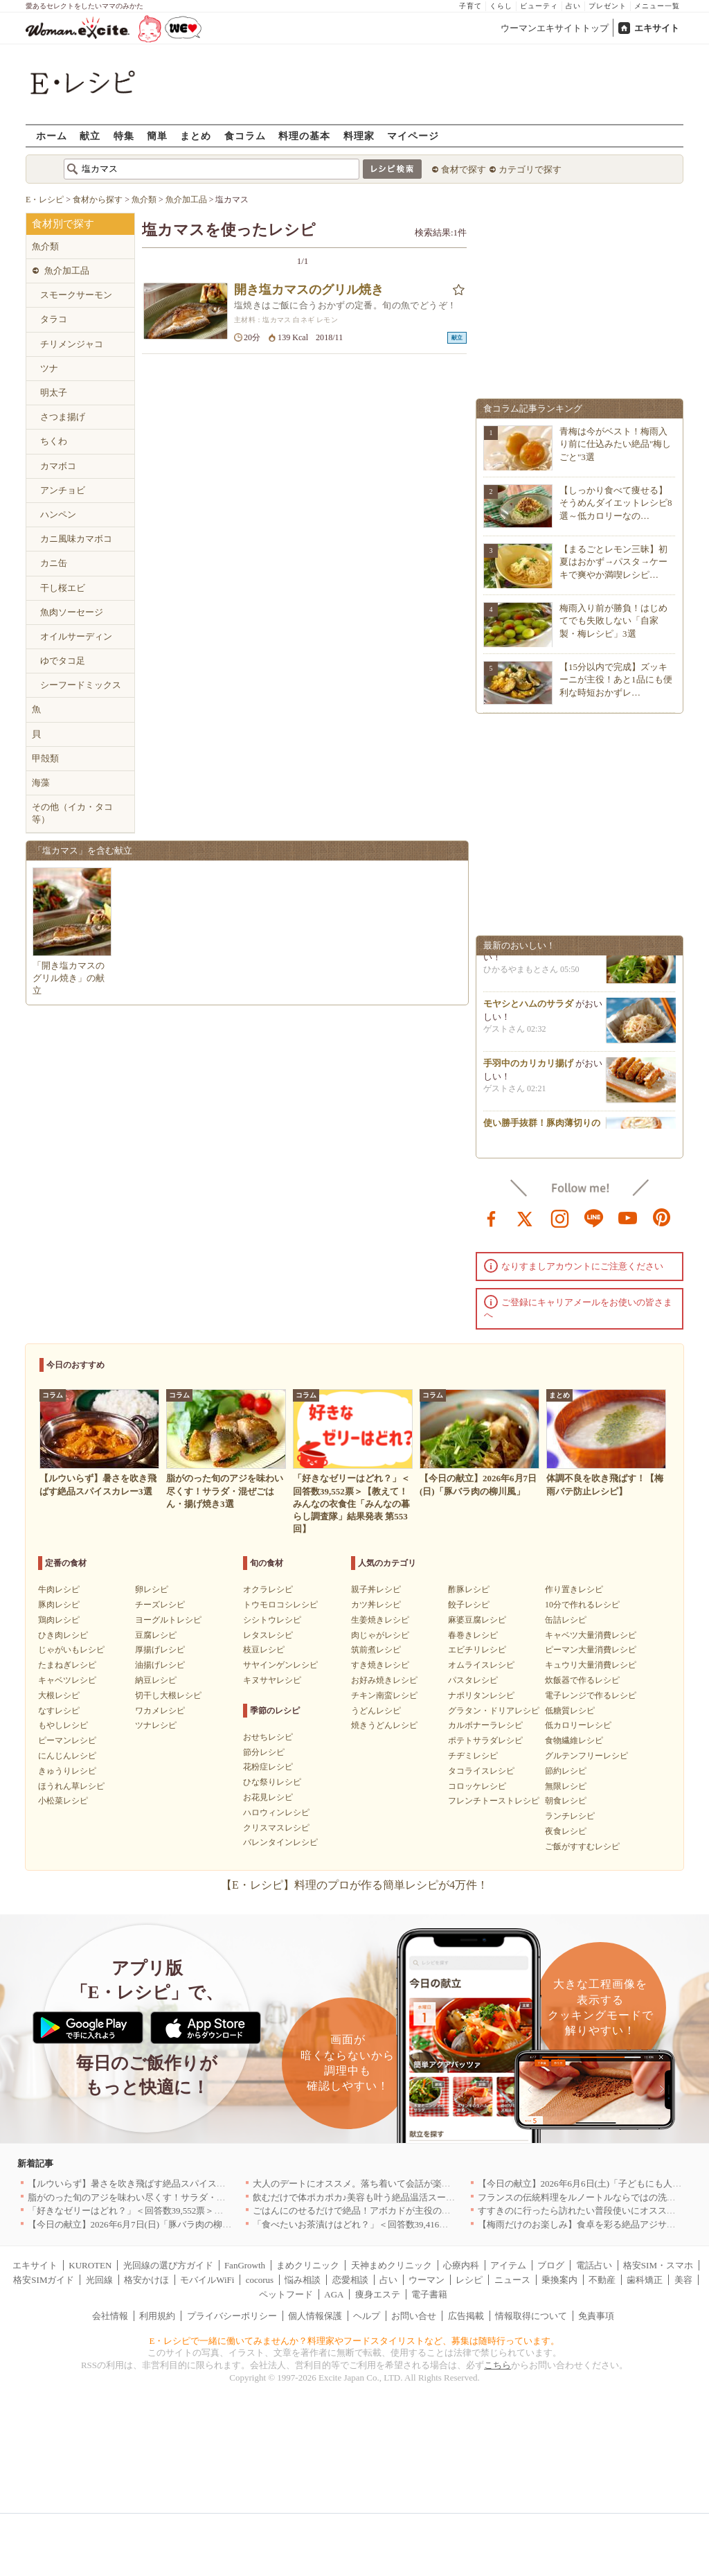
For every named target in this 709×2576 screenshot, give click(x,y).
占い (573, 6)
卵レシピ (151, 1589)
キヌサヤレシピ (272, 1680)
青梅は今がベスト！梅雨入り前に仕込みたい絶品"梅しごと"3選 (615, 443)
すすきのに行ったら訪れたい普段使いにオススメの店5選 (593, 2210)
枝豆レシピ (264, 1650)
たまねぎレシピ (67, 1665)
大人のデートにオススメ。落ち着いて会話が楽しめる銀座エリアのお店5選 (404, 2183)
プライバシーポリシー (232, 2316)
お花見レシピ (268, 1797)
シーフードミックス (80, 685)
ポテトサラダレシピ (485, 1740)
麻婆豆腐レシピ (477, 1620)
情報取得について (531, 2316)
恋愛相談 (350, 2280)
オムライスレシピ (481, 1665)
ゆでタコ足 (62, 660)
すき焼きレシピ (380, 1665)
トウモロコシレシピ (280, 1604)
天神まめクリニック (391, 2265)
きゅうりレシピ (67, 1771)
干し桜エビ (62, 588)
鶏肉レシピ (59, 1620)
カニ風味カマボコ (76, 538)
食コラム (245, 135)
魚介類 (45, 246)
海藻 (41, 782)
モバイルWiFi (207, 2280)
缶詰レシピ (565, 1620)
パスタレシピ (473, 1680)
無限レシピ (565, 1786)
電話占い (594, 2265)
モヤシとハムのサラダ (528, 1008)
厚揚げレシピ (160, 1650)
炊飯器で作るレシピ (582, 1680)
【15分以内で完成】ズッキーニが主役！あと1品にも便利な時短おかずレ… (615, 679)
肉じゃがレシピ (380, 1635)
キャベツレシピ (67, 1680)
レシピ (469, 2280)
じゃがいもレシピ (71, 1650)
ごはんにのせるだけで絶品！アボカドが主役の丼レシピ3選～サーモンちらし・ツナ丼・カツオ (444, 2210)
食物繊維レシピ (574, 1740)
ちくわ (53, 441)
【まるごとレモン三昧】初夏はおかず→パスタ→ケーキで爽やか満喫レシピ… (613, 561)
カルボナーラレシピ (485, 1725)
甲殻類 (45, 758)
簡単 (157, 135)
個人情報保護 (315, 2316)
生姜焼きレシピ (380, 1620)
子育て (470, 6)
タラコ (53, 319)
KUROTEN (90, 2265)
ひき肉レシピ (63, 1635)
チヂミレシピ (473, 1756)
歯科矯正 (645, 2280)
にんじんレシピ (67, 1756)
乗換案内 (559, 2280)
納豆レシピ (156, 1680)
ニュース (512, 2280)
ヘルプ (366, 2316)
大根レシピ (59, 1695)
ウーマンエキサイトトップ (555, 28)
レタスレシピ (268, 1635)
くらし (501, 6)
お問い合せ (413, 2316)
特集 (124, 135)
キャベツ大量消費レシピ (590, 1635)
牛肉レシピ (59, 1589)
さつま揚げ (62, 417)
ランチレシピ (570, 1816)
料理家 (359, 135)
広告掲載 (466, 2316)
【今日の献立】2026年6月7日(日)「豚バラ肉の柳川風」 (139, 2224)
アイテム (508, 2265)
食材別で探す (63, 223)
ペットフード (286, 2294)
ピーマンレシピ (67, 1740)
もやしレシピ (63, 1725)
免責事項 (596, 2316)
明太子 (53, 392)
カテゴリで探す (530, 169)
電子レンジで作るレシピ (590, 1695)
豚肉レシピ (59, 1604)
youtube (628, 1217)
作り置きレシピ (574, 1589)
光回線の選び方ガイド (168, 2265)
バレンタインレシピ (280, 1842)
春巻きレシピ (473, 1635)
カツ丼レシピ (376, 1604)
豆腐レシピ (156, 1635)
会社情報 (110, 2316)
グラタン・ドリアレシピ (493, 1710)
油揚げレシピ (160, 1665)
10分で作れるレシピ (582, 1604)
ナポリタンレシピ (481, 1695)
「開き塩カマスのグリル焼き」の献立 (69, 978)
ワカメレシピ (160, 1710)
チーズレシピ (160, 1604)
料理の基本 (304, 135)
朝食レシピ (565, 1801)
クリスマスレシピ (276, 1828)
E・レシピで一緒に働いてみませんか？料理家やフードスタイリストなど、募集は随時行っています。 (355, 2341)
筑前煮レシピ (376, 1650)
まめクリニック (307, 2265)
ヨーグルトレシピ (168, 1620)
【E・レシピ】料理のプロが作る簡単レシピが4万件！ (354, 1885)
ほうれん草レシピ (71, 1786)
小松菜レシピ (63, 1801)
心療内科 (461, 2265)
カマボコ (58, 466)
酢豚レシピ (469, 1589)
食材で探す (463, 169)
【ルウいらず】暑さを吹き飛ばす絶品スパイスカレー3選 (143, 2183)
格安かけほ (146, 2280)
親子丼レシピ (376, 1589)
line (594, 1217)
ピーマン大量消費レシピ (590, 1650)
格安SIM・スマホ (658, 2265)
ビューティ (539, 6)
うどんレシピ (376, 1710)
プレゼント (608, 6)
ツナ (49, 368)
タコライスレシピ (481, 1771)
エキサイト (656, 28)
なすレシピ (59, 1710)
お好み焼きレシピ (384, 1680)
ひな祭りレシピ (272, 1782)
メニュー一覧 (657, 6)
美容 (683, 2280)
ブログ (550, 2265)
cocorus (259, 2280)
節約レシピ (565, 1771)
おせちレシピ (268, 1737)
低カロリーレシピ (578, 1725)
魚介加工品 (66, 270)
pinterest (662, 1217)
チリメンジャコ (71, 344)
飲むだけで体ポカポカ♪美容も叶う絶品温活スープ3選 (361, 2197)
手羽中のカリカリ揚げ (528, 1068)
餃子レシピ (469, 1604)
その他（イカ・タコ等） (72, 813)
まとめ (195, 135)
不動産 (602, 2280)
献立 (90, 135)
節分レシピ (264, 1752)
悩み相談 (303, 2280)
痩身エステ (377, 2294)
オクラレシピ (268, 1589)
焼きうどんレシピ (384, 1725)
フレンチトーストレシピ (493, 1801)
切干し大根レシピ (168, 1695)
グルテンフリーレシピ (586, 1756)
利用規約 (157, 2316)
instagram (560, 1217)
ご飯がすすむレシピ (582, 1846)
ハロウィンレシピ (276, 1812)
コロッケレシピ (477, 1786)
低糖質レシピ (570, 1710)
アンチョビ (62, 490)
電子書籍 (429, 2294)
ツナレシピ (156, 1725)
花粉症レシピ (268, 1767)
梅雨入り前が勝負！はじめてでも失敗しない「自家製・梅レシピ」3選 (613, 620)
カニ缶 (53, 563)
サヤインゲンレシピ (280, 1665)
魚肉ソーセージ (71, 612)
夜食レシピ (565, 1831)
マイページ (413, 135)
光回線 (99, 2280)
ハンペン (58, 514)
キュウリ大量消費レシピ (590, 1665)
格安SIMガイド (43, 2280)
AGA (333, 2294)
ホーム (51, 135)
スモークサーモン (76, 295)
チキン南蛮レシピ (384, 1695)
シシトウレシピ (272, 1620)
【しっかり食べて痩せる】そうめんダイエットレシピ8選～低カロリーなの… (615, 502)
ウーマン (427, 2280)
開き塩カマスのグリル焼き (309, 290)
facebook (491, 1217)
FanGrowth (244, 2265)
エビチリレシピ (477, 1650)
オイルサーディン (76, 636)
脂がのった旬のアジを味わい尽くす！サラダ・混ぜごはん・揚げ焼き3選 (174, 2197)
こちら (497, 2365)
